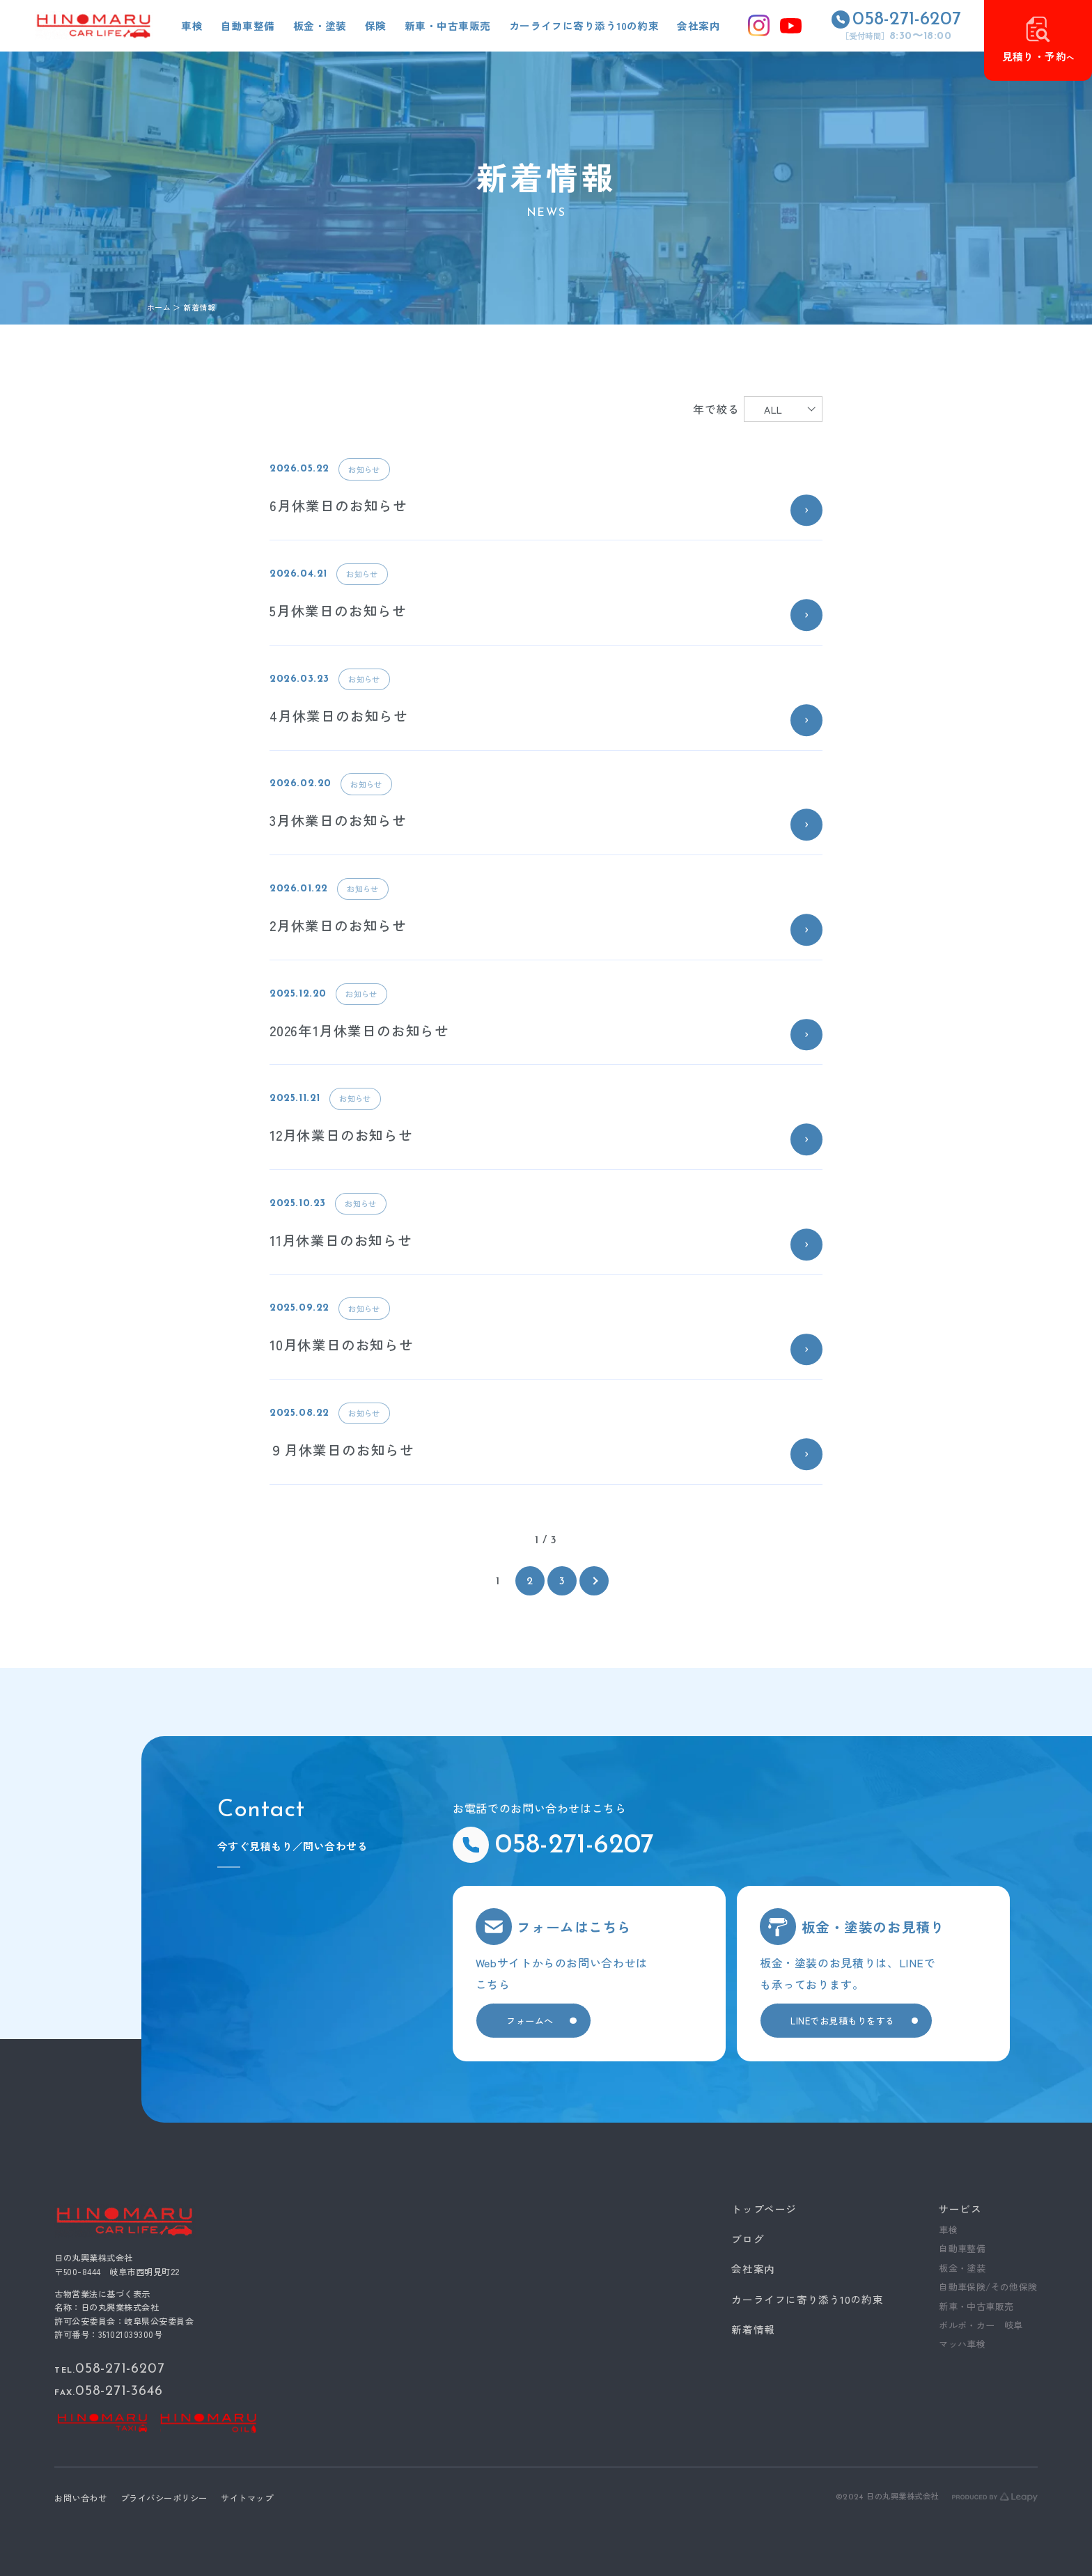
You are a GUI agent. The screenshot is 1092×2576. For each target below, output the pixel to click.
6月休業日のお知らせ (338, 505)
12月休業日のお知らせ (341, 1135)
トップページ (764, 2208)
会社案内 (752, 2268)
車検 (948, 2229)
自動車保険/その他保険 (988, 2286)
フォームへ (530, 2020)
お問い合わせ (80, 2497)
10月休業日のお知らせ (342, 1344)
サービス (959, 2208)
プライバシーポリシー (164, 2497)
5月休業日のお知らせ (338, 610)
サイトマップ (247, 2497)
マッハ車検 (962, 2343)
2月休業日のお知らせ (338, 925)
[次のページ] (594, 1581)
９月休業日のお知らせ (342, 1449)
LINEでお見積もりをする (842, 2020)
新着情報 (752, 2329)
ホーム (159, 307)
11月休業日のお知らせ (341, 1240)
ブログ (747, 2238)
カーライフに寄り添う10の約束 (807, 2299)
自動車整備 (962, 2248)
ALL (773, 409)
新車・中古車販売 (976, 2306)
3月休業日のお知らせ (338, 820)
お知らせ (364, 469)
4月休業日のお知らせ (339, 715)
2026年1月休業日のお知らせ (359, 1030)
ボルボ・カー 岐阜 (981, 2325)
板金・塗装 (962, 2267)
